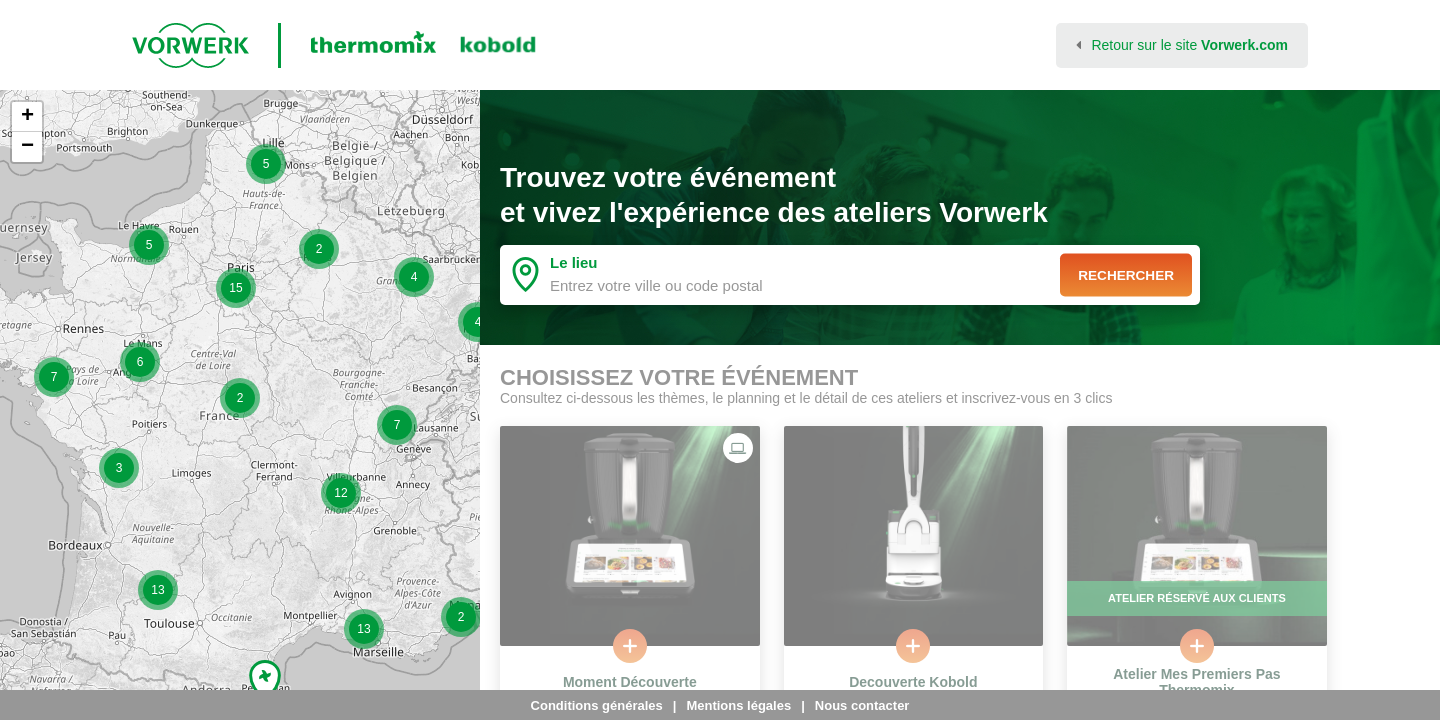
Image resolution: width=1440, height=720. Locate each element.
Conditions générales (597, 705)
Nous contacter (862, 705)
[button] (54, 377)
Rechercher (1122, 275)
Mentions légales (738, 705)
